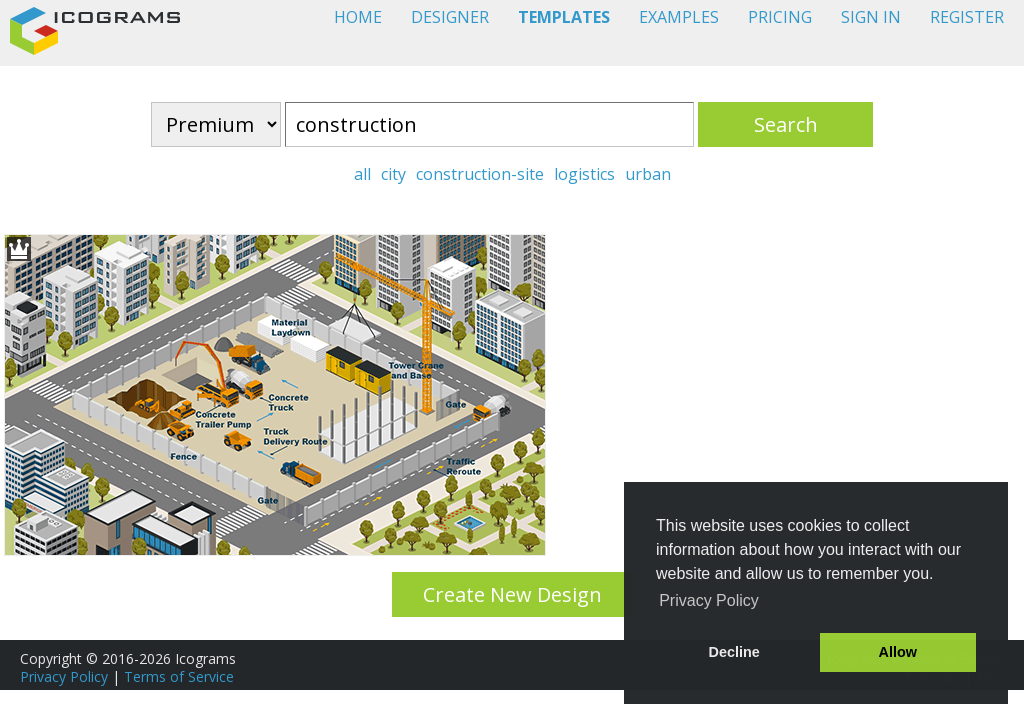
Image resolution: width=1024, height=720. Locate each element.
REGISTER (967, 17)
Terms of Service (179, 676)
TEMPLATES (564, 17)
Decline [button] (734, 652)
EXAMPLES (679, 17)
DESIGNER (450, 17)
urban (648, 174)
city (393, 174)
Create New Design (512, 594)
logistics (584, 174)
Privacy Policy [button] (709, 600)
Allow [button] (898, 652)
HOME (358, 17)
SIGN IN (871, 17)
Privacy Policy (64, 676)
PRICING (780, 17)
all (362, 174)
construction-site (480, 174)
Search (786, 124)
